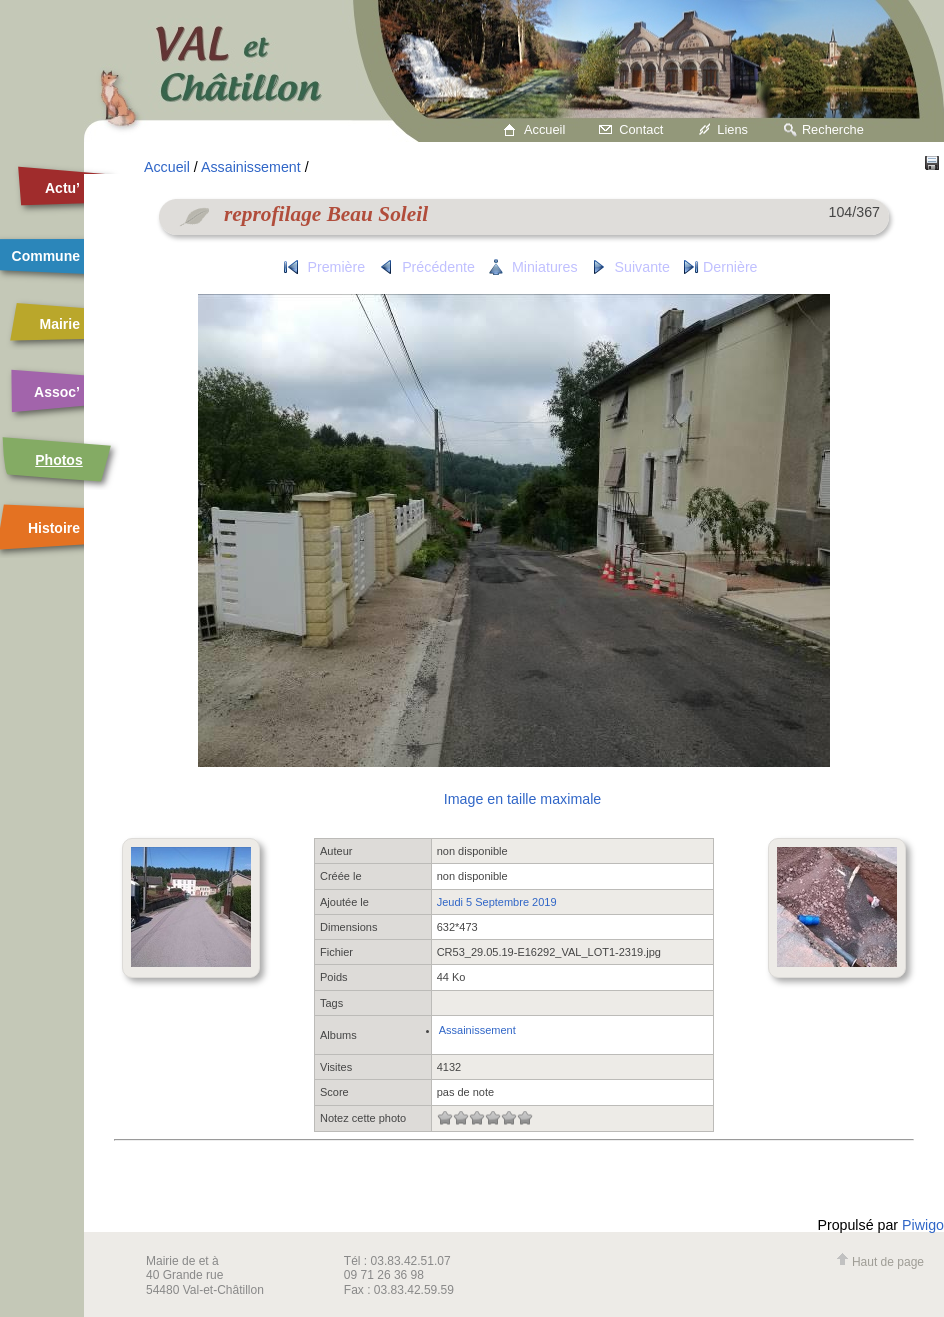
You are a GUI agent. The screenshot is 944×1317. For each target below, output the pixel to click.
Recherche (833, 129)
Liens (732, 129)
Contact (641, 129)
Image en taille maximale (522, 799)
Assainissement (251, 167)
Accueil (544, 129)
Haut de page (880, 1262)
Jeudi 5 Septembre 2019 (497, 902)
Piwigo (923, 1225)
